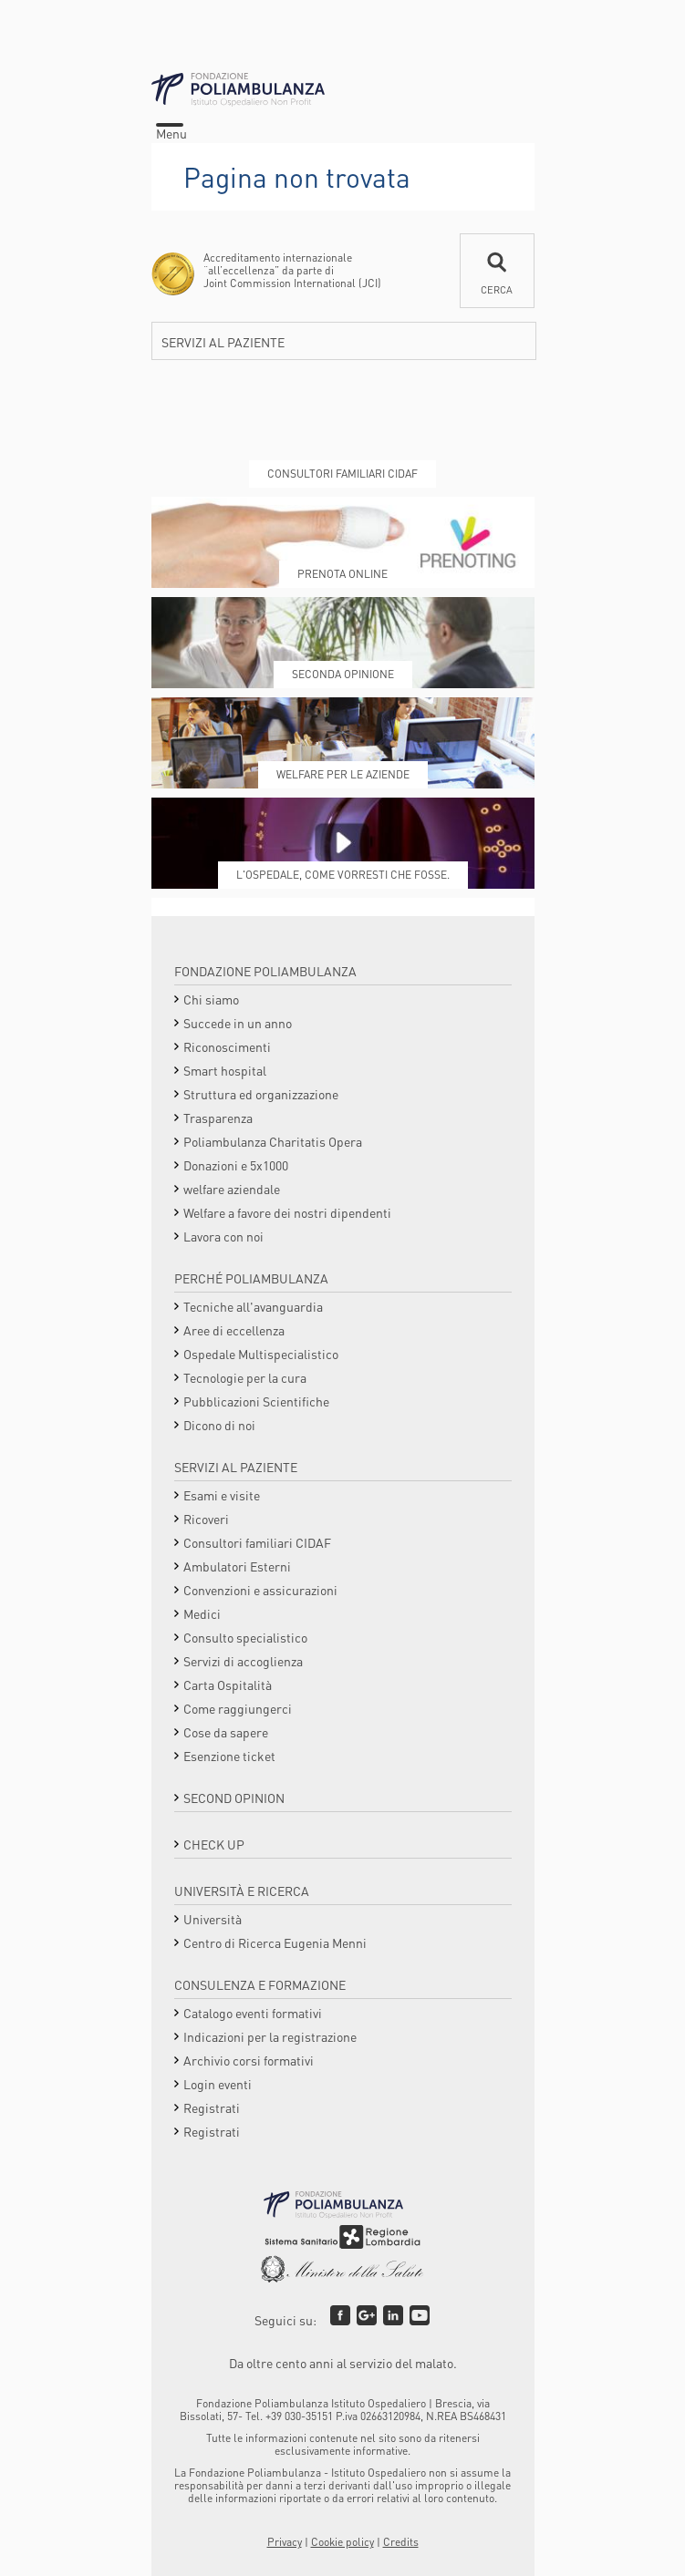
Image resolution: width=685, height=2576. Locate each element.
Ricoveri (206, 1518)
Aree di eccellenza (234, 1330)
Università (212, 1919)
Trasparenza (218, 1117)
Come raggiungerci (237, 1708)
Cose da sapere (225, 1732)
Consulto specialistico (245, 1637)
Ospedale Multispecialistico (260, 1353)
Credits (401, 2542)
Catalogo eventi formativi (252, 2012)
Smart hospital (224, 1070)
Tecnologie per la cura (244, 1377)
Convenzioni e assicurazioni (260, 1590)
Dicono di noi (219, 1425)
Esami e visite (221, 1495)
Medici (202, 1613)
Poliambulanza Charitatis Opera (272, 1141)
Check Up (213, 1844)
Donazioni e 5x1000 (235, 1165)
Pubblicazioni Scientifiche (256, 1401)
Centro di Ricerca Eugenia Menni (275, 1942)
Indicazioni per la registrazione (270, 2036)
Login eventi (217, 2084)
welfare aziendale (231, 1188)
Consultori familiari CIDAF (257, 1542)
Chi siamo (211, 999)
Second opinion (234, 1797)
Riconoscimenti (227, 1046)
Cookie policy (342, 2542)
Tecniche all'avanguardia (253, 1306)
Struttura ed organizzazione (260, 1094)
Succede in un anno (237, 1023)
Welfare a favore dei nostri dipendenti (287, 1212)
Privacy (284, 2542)
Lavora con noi (223, 1236)
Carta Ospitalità (227, 1684)
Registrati (211, 2107)
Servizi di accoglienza (243, 1661)
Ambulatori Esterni (237, 1566)
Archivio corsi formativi (248, 2060)
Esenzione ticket (229, 1755)
